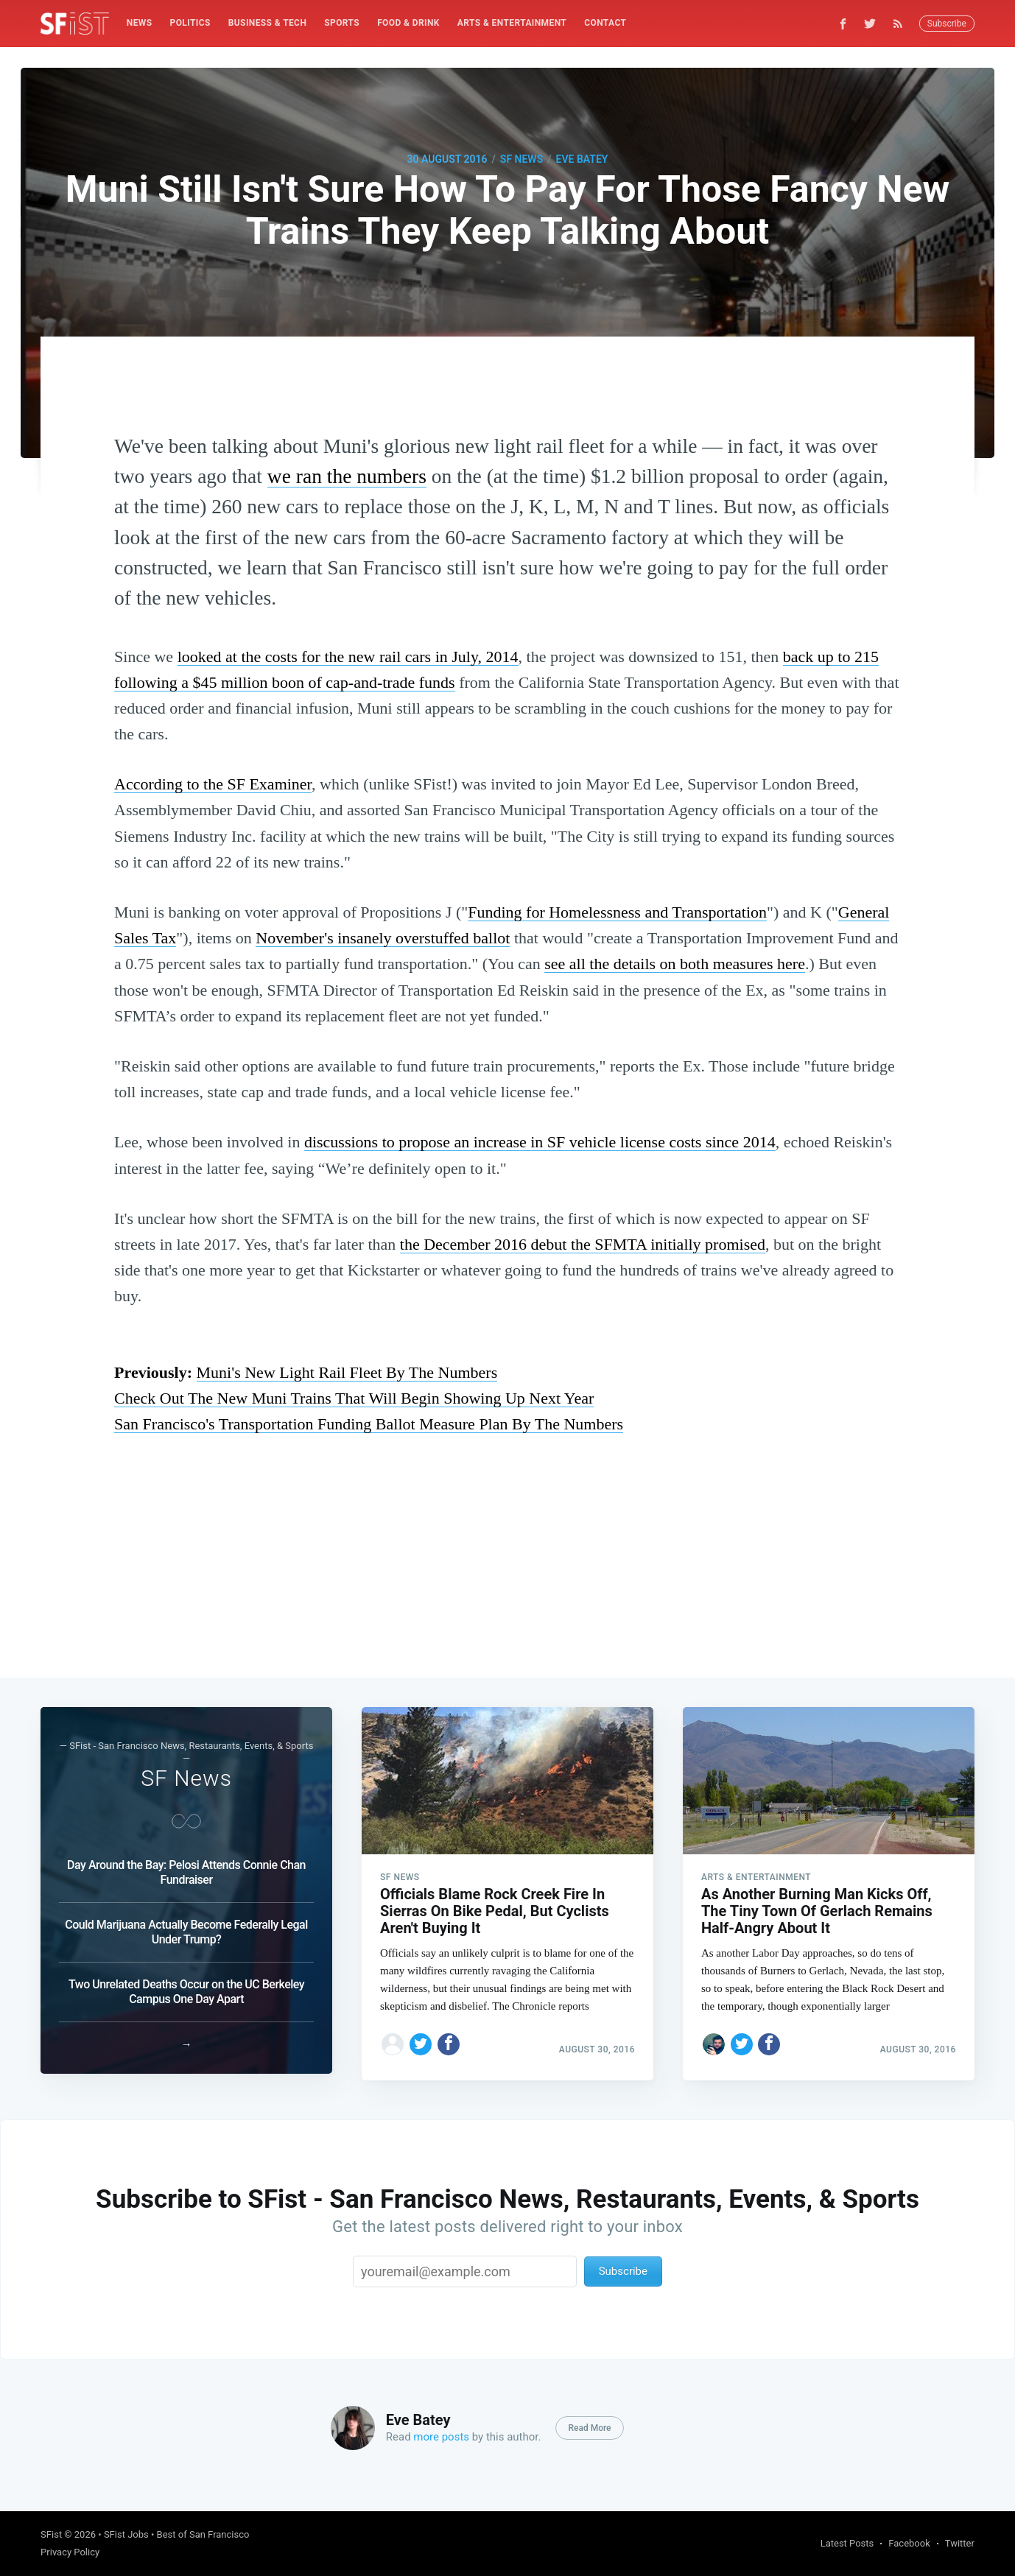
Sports (341, 23)
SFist (51, 2534)
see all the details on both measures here (674, 963)
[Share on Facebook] (448, 2037)
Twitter (959, 2543)
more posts (441, 2436)
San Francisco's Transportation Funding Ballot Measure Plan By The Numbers (368, 1424)
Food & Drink (408, 23)
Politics (190, 23)
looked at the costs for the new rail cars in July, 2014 (348, 656)
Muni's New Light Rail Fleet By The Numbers (347, 1372)
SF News (521, 159)
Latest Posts (847, 2543)
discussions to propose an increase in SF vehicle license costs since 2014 (540, 1142)
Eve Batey (582, 159)
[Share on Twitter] (420, 2037)
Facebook (909, 2543)
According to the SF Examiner (213, 784)
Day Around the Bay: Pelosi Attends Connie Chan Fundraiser (186, 1865)
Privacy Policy (70, 2552)
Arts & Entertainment (511, 23)
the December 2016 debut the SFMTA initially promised (582, 1244)
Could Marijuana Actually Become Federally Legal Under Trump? (186, 1925)
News (139, 23)
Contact (605, 23)
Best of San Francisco (203, 2534)
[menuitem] (139, 23)
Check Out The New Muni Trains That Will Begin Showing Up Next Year (354, 1398)
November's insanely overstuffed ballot (383, 938)
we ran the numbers (346, 476)
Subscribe (946, 23)
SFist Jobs (126, 2534)
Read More (589, 2428)
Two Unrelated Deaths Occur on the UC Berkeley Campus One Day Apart (186, 1985)
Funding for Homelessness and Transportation (617, 912)
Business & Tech (267, 23)
